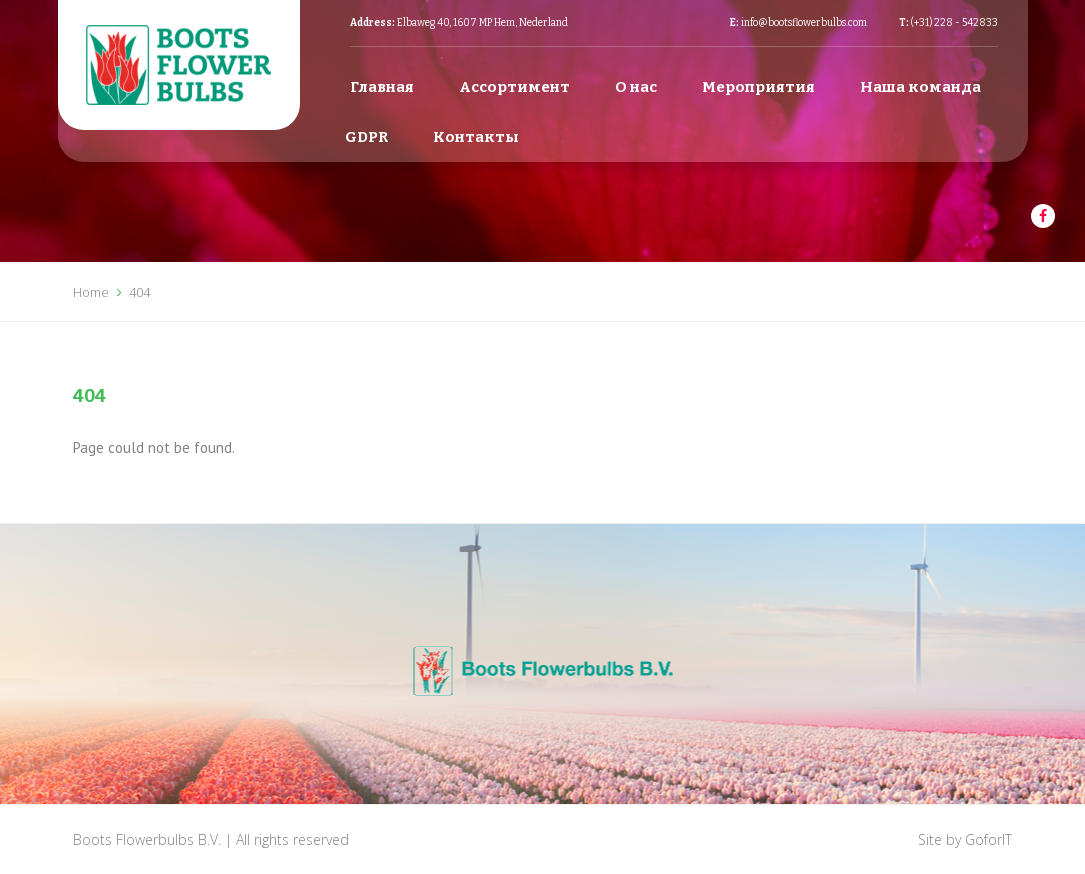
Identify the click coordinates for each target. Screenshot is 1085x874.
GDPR (366, 137)
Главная (382, 87)
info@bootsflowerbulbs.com (804, 23)
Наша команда (920, 87)
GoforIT (988, 839)
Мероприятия (758, 87)
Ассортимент (514, 87)
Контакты (476, 137)
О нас (636, 87)
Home (91, 292)
